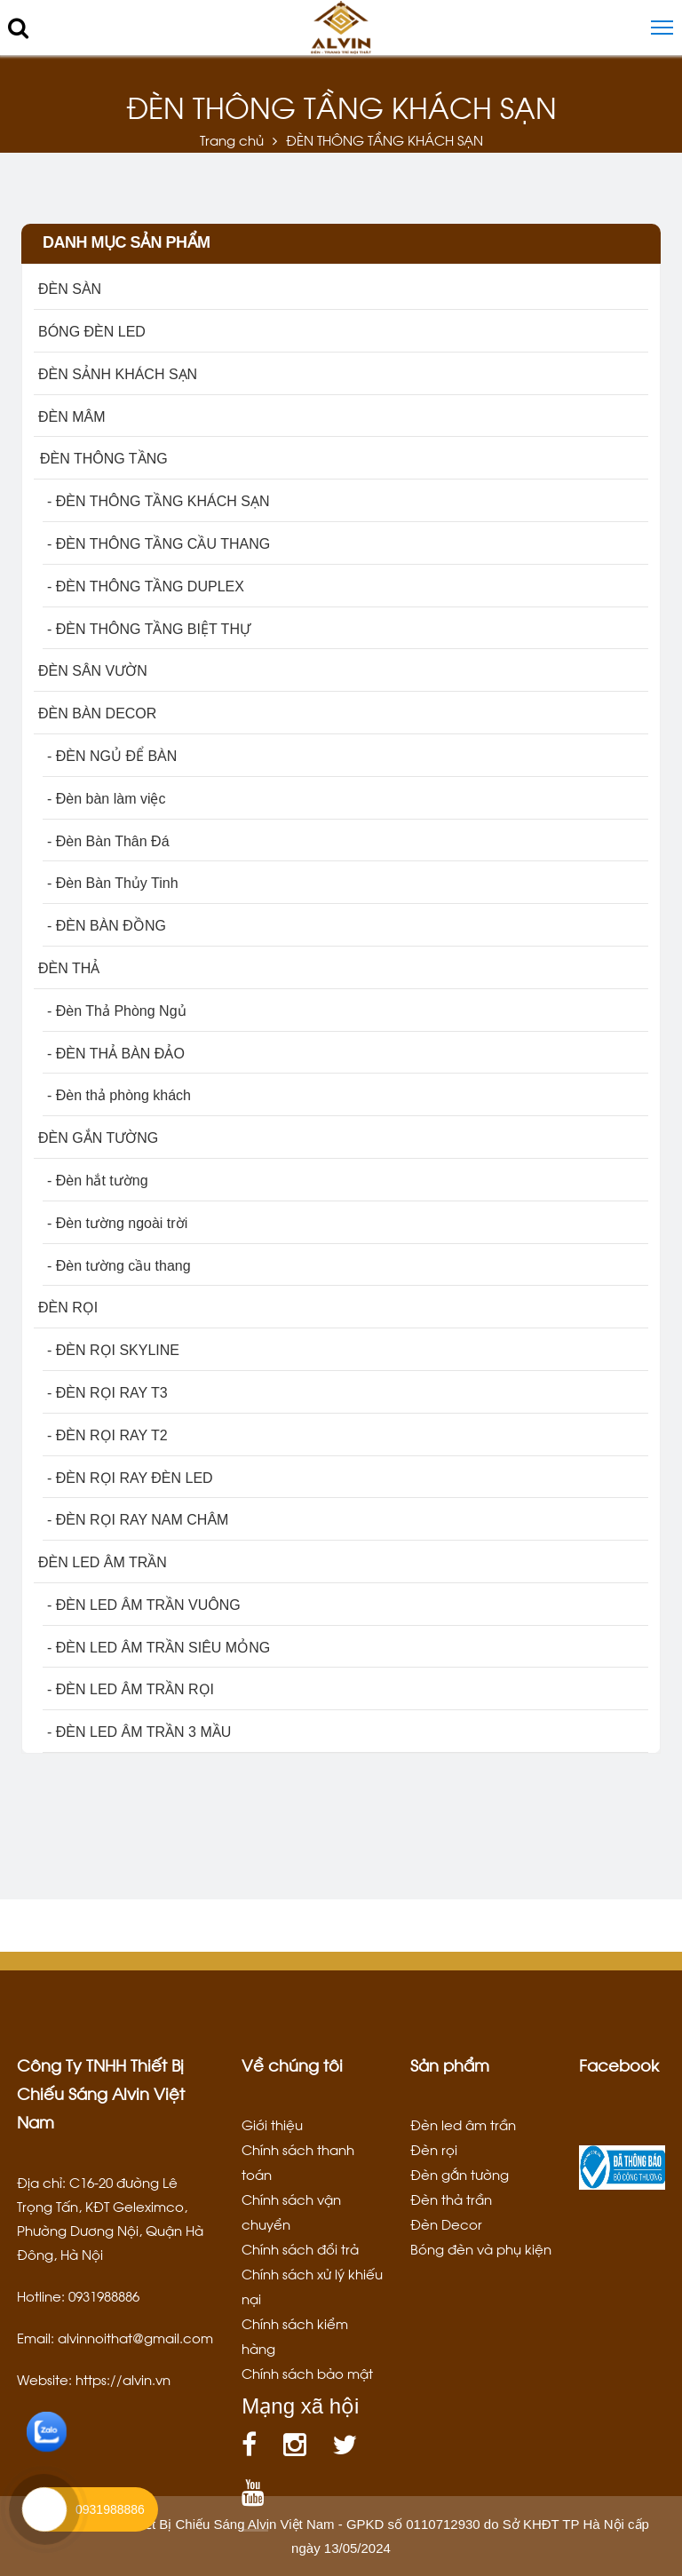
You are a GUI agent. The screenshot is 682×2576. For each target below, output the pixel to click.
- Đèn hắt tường (97, 1180)
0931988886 (110, 2509)
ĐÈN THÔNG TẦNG (103, 458)
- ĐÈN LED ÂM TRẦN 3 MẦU (139, 1732)
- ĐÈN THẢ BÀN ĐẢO (116, 1053)
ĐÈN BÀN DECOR (97, 713)
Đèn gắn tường (459, 2174)
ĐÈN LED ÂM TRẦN (102, 1562)
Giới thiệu (272, 2124)
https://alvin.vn (122, 2379)
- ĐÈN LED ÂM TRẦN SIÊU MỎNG (158, 1647)
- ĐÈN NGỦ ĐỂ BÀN (112, 756)
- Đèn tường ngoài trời (117, 1223)
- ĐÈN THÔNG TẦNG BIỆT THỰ (148, 629)
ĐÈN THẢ (68, 968)
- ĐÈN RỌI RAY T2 (107, 1435)
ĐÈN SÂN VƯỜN (92, 670)
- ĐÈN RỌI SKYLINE (113, 1350)
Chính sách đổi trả (300, 2248)
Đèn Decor (446, 2223)
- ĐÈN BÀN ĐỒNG (106, 925)
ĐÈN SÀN (69, 289)
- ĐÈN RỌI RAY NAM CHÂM (137, 1519)
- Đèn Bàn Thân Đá (108, 841)
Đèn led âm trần (463, 2124)
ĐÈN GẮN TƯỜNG (98, 1137)
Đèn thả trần (451, 2198)
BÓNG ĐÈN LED (92, 331)
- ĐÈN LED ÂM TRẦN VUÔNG (144, 1605)
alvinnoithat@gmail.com (135, 2337)
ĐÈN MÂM (72, 416)
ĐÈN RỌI (68, 1307)
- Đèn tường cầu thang (119, 1265)
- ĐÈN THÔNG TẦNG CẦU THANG (158, 543)
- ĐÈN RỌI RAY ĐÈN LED (130, 1478)
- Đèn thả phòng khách (119, 1095)
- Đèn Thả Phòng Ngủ (116, 1011)
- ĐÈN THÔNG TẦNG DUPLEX (145, 586)
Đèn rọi (433, 2149)
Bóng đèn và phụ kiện (480, 2248)
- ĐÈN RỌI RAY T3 (107, 1392)
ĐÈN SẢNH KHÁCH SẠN (117, 374)
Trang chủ (232, 139)
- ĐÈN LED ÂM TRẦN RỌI (130, 1689)
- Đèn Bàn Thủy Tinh (112, 883)
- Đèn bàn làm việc (106, 798)
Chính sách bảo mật (307, 2372)
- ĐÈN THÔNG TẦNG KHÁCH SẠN (158, 501)
